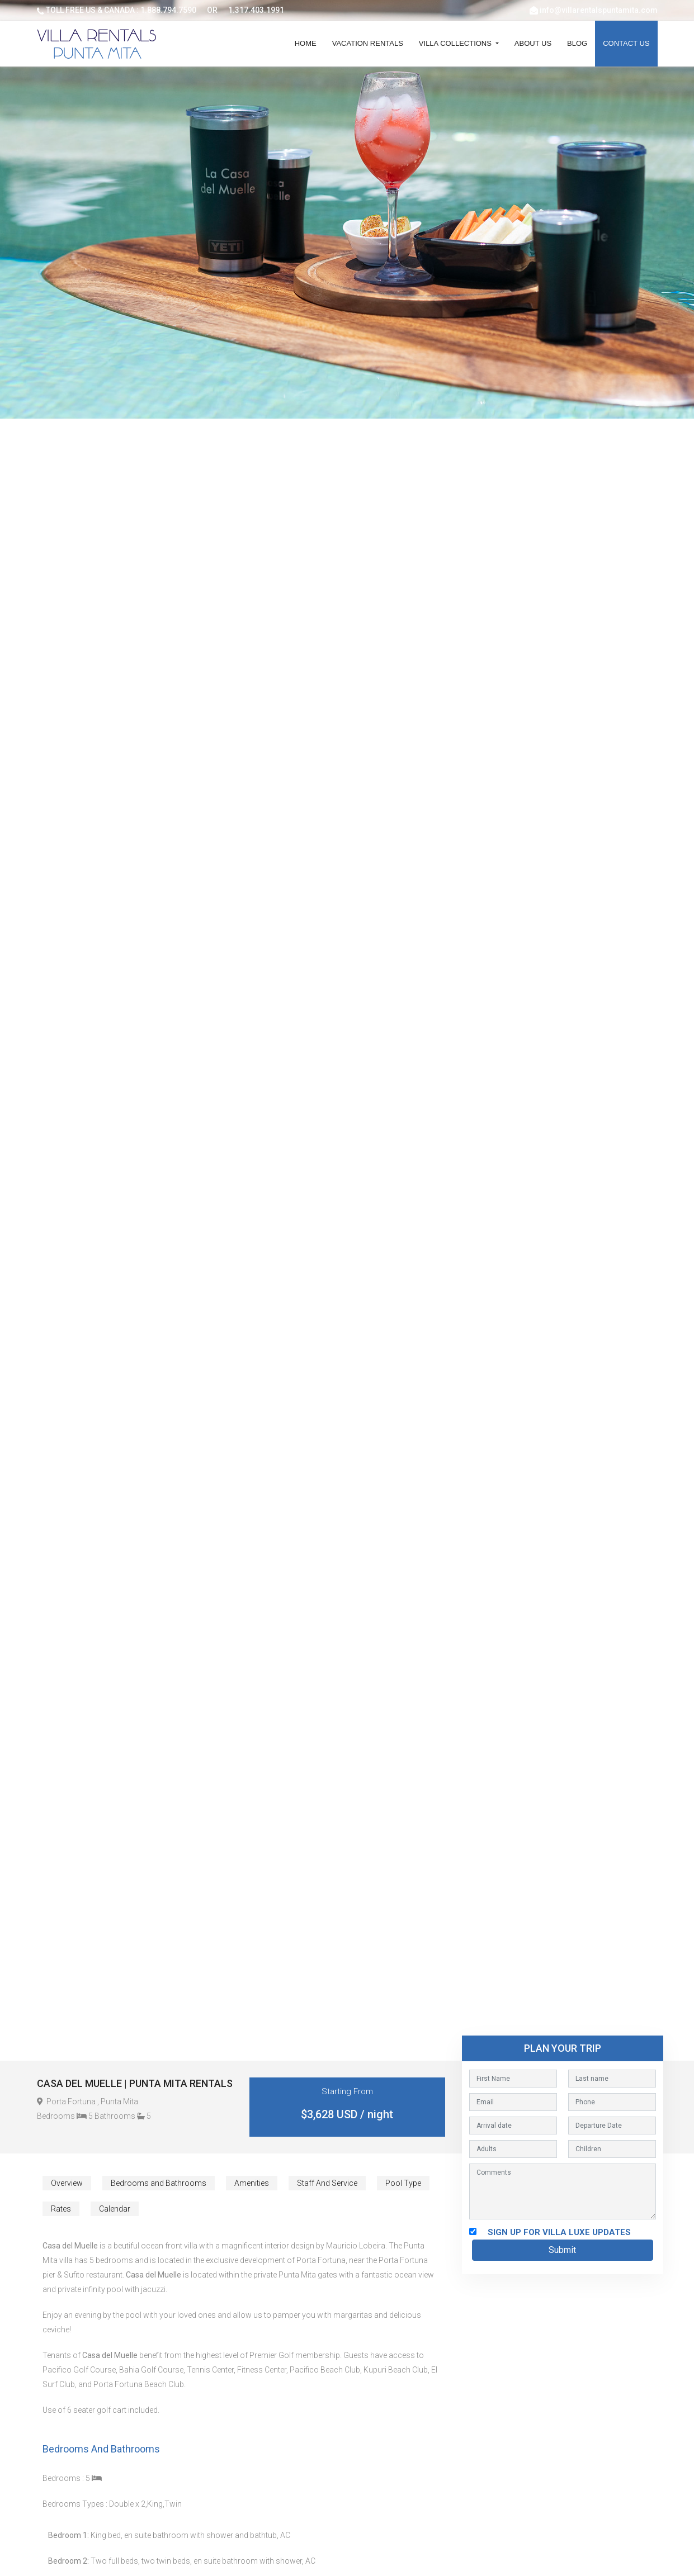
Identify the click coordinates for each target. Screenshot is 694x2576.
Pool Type (403, 2183)
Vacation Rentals (367, 43)
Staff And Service (327, 2183)
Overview (67, 2183)
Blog (577, 43)
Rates (61, 2208)
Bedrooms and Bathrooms (158, 2183)
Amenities (251, 2183)
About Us (532, 43)
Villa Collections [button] (456, 43)
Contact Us (626, 43)
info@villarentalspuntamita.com (599, 10)
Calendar (114, 2208)
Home (306, 43)
